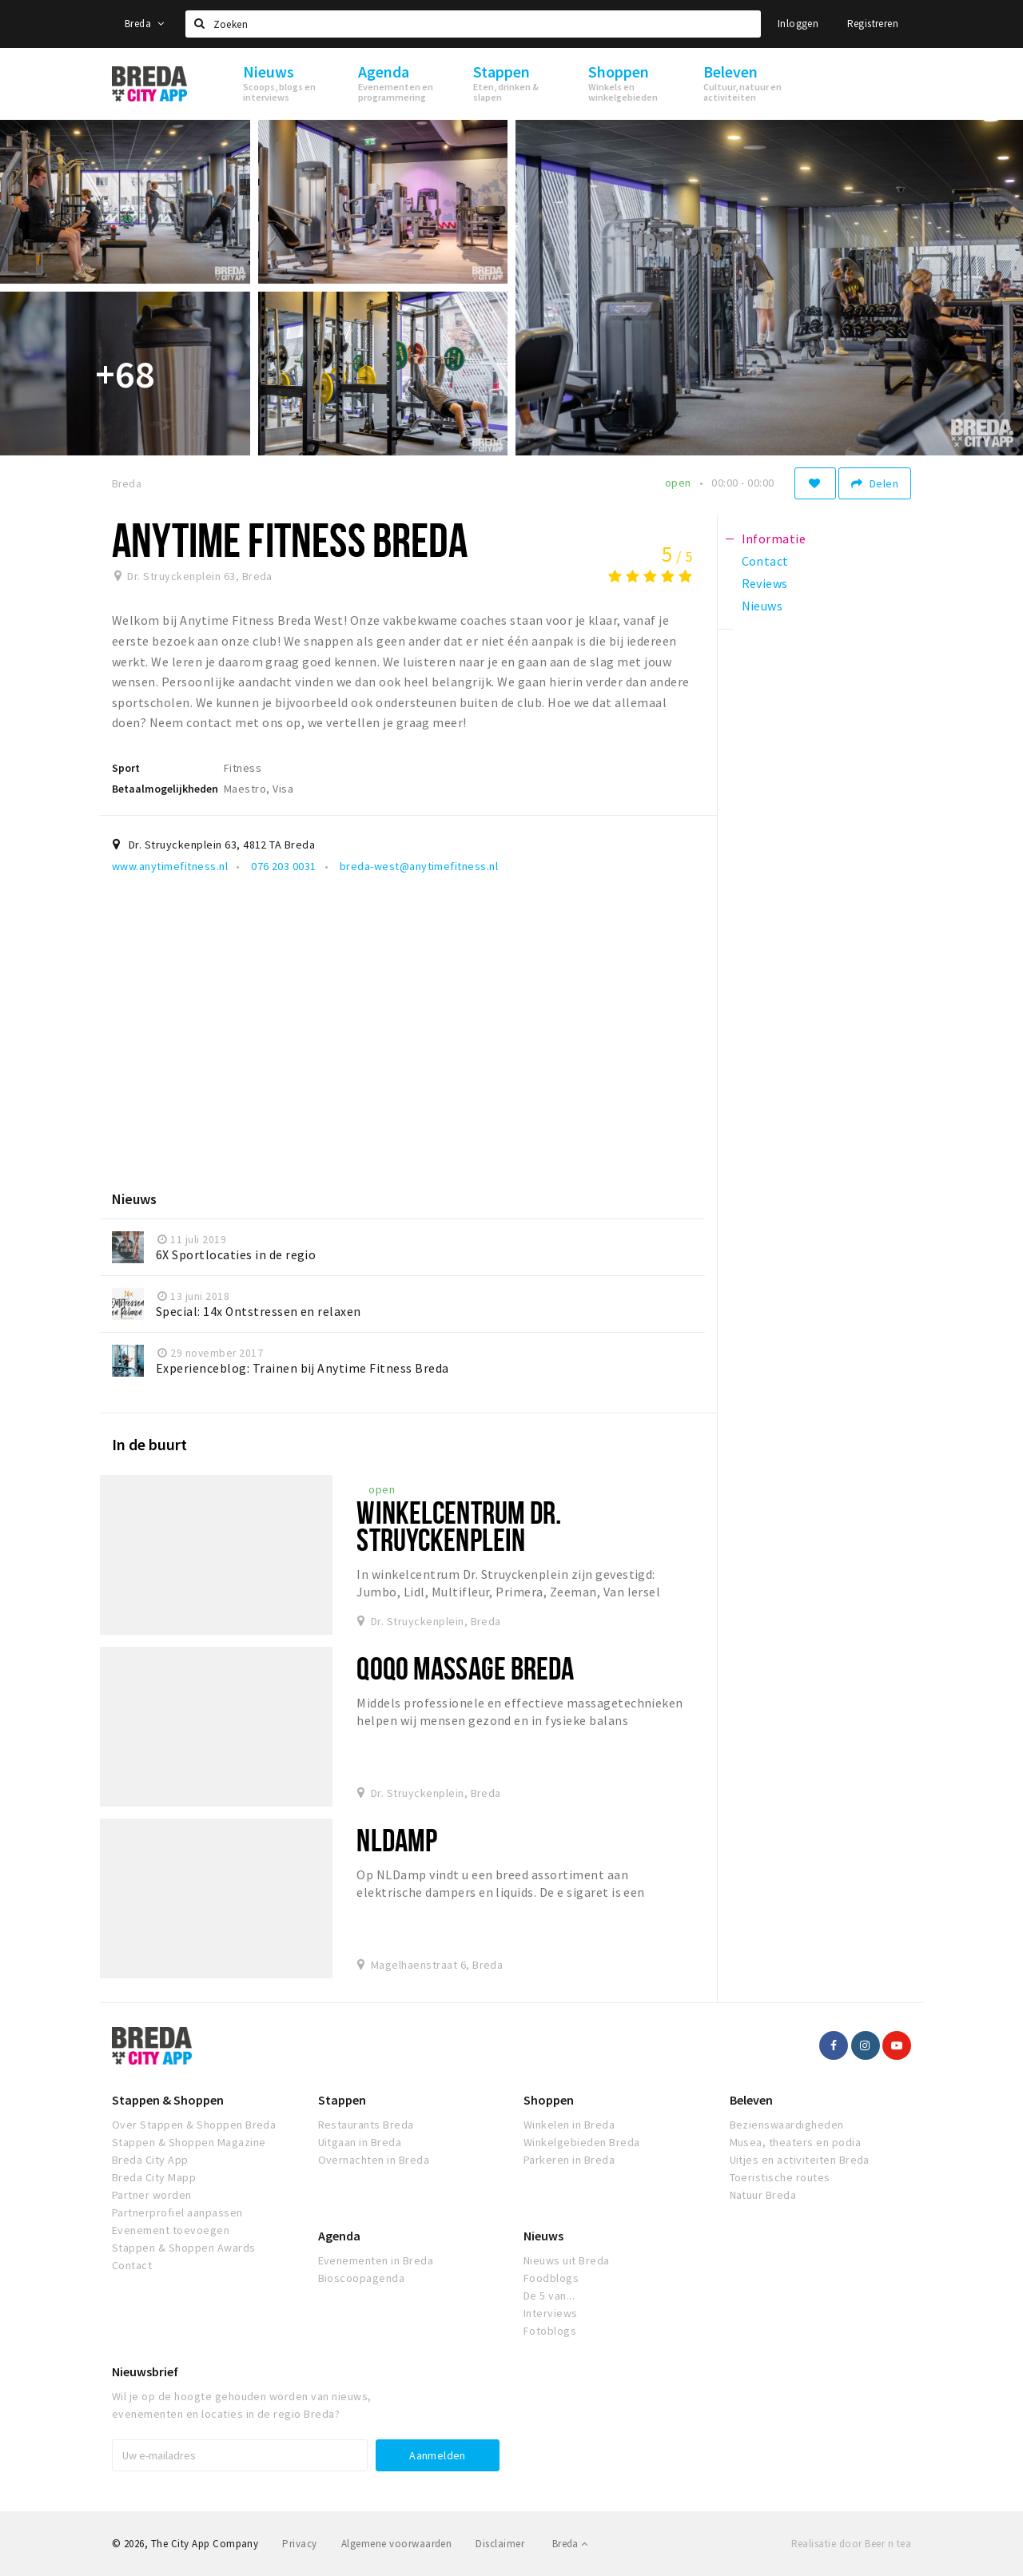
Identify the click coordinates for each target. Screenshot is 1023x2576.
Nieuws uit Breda (566, 2260)
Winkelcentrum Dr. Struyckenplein (458, 1525)
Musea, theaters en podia (796, 2142)
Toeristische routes (780, 2177)
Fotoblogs (549, 2331)
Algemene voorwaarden (396, 2543)
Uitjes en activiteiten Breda (800, 2160)
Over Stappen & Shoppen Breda (194, 2124)
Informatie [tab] (774, 539)
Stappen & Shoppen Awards (184, 2247)
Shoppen (548, 2100)
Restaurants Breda (366, 2124)
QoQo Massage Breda (465, 1668)
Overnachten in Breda (374, 2160)
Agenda (339, 2236)
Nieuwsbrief (145, 2371)
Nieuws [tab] (762, 606)
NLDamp (396, 1840)
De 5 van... (549, 2295)
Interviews (550, 2313)
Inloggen (798, 23)
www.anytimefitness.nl (170, 866)
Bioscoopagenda (361, 2278)
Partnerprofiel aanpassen (177, 2212)
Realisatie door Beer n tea (851, 2543)
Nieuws (543, 2236)
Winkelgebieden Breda (581, 2142)
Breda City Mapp (154, 2177)
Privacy (299, 2543)
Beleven (751, 2100)
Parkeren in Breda (569, 2160)
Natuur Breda (763, 2195)
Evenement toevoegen (170, 2230)
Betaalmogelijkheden (165, 788)
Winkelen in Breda (569, 2124)
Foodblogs (551, 2278)
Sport (126, 768)
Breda (145, 23)
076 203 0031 (282, 866)
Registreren (872, 23)
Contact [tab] (765, 561)
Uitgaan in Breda (360, 2142)
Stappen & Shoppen (168, 2100)
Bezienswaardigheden (787, 2124)
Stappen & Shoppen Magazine (188, 2142)
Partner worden (152, 2195)
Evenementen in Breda (376, 2260)
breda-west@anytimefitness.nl (417, 866)
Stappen (342, 2100)
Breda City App (150, 2160)
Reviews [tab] (765, 583)
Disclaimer (500, 2543)
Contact (132, 2265)
